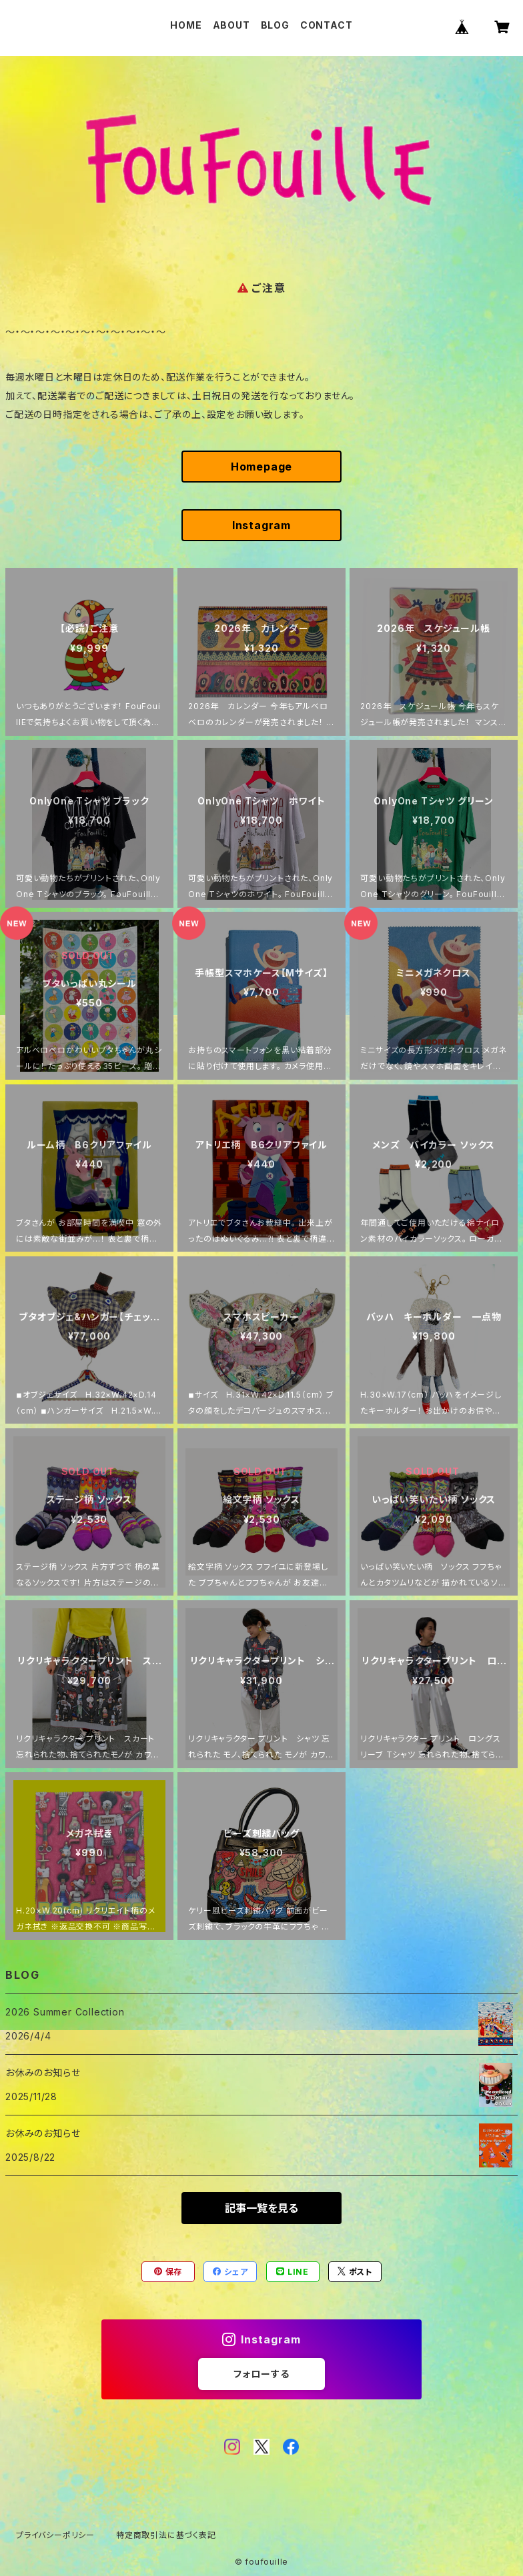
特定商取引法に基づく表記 (166, 2535)
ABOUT (231, 25)
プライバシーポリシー (55, 2535)
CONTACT (326, 25)
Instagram (261, 525)
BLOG (275, 25)
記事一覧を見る (261, 2208)
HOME (185, 25)
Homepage (261, 466)
